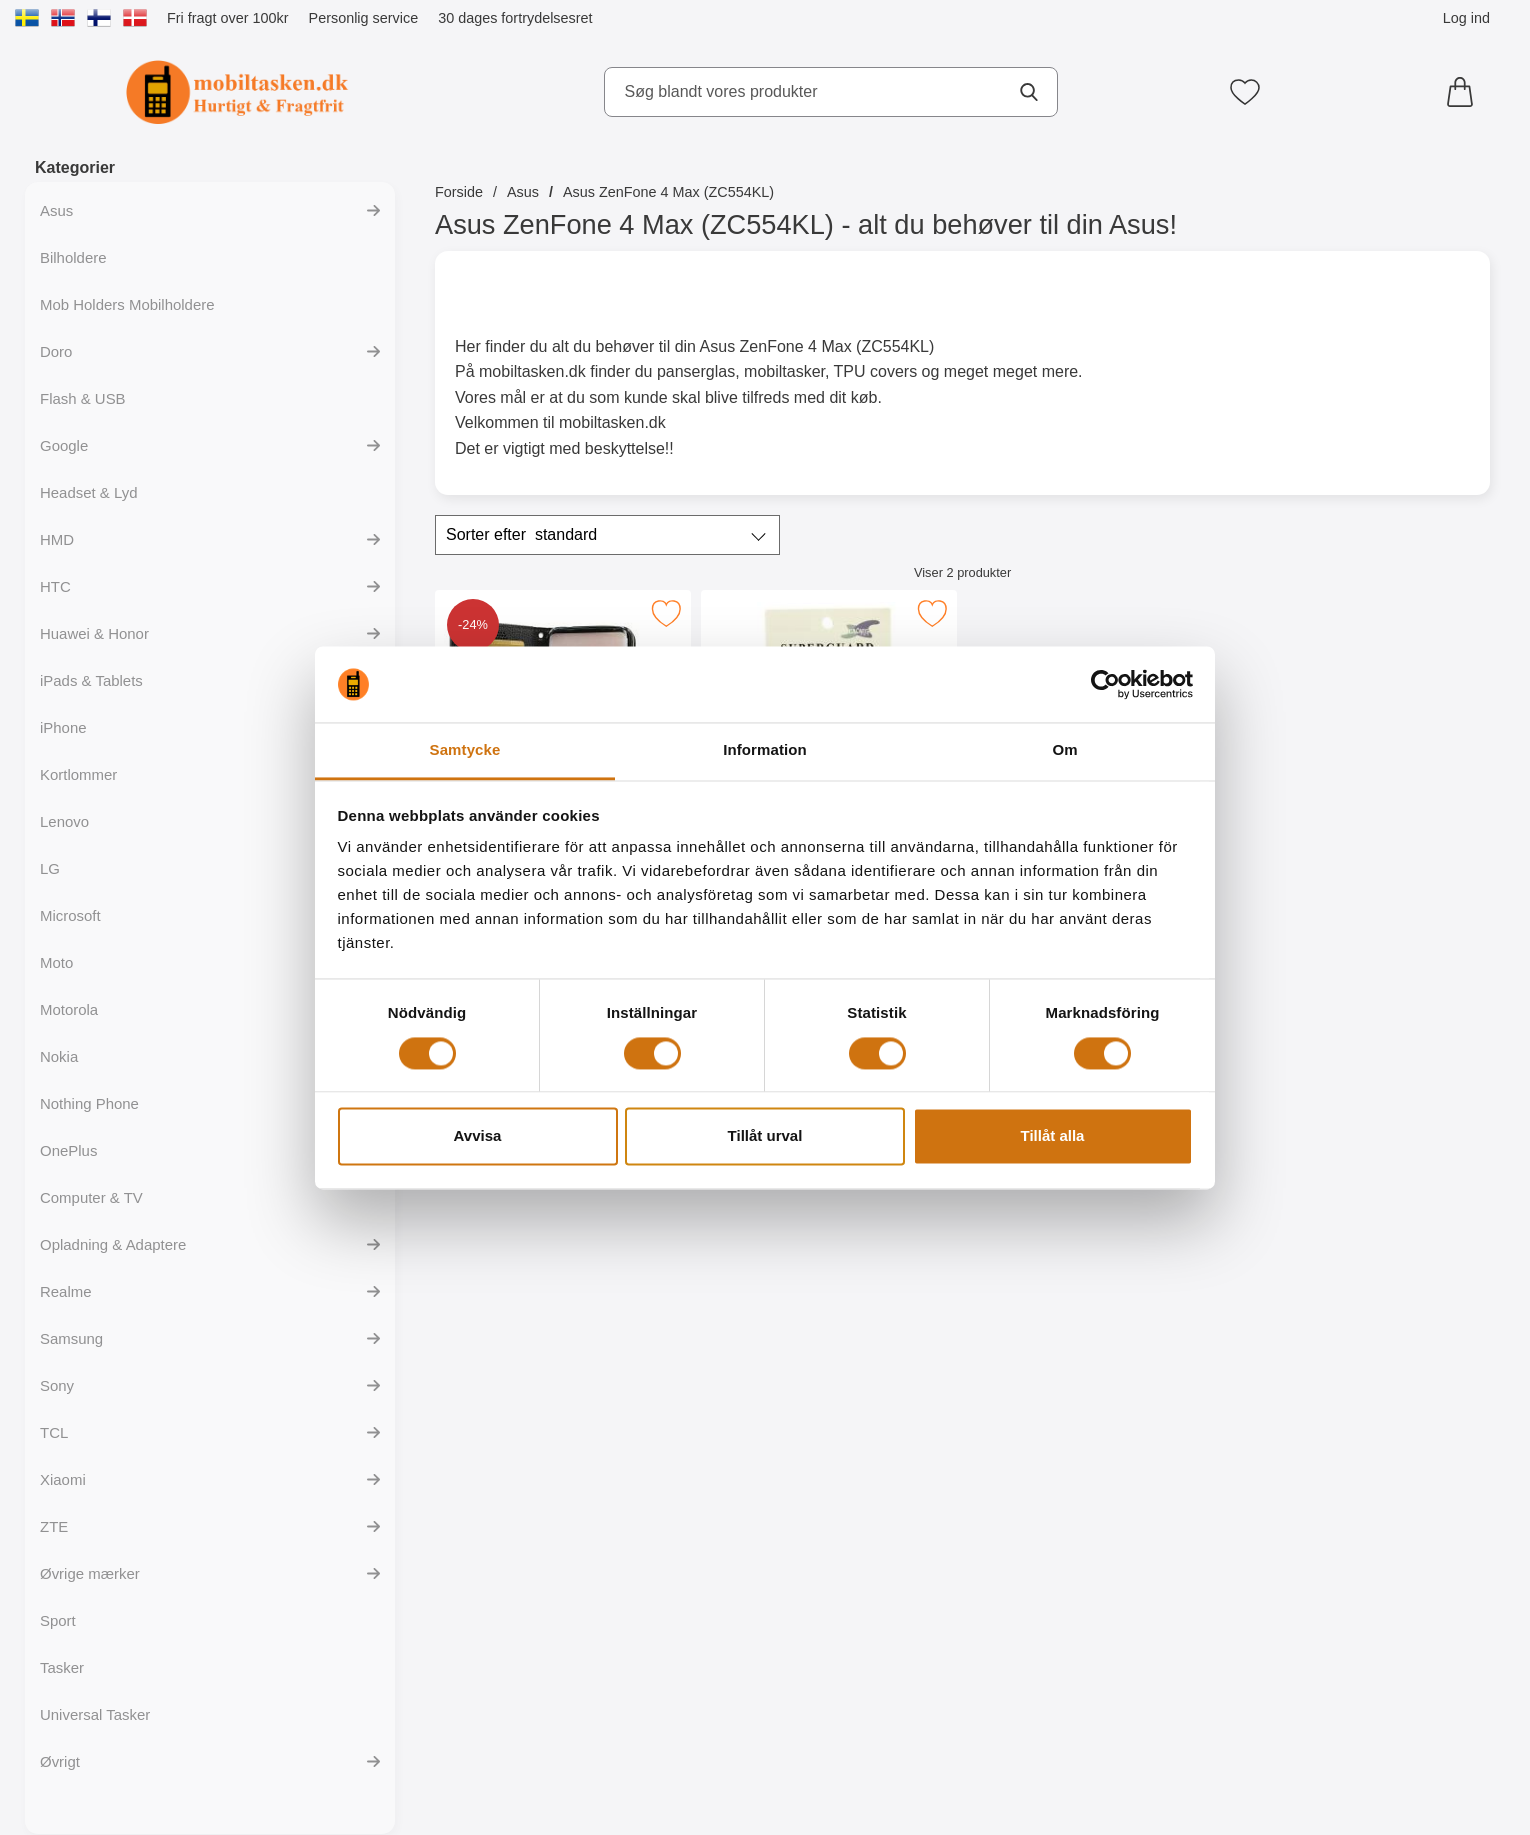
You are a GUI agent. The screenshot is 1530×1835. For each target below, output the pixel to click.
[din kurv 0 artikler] (1465, 92)
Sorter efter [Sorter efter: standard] (521, 535)
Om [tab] (1064, 750)
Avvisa (478, 1136)
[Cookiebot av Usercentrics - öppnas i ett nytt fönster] (1105, 684)
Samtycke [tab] (465, 750)
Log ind (1466, 18)
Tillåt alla (1053, 1136)
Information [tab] (765, 750)
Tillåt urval (765, 1136)
